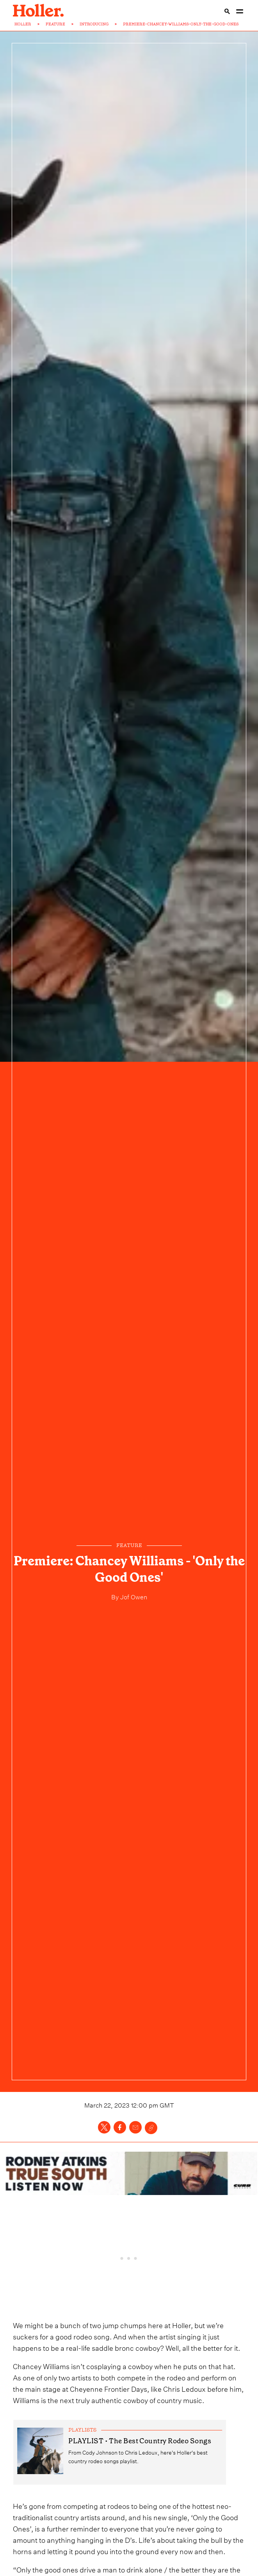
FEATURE (55, 24)
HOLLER (22, 24)
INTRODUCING (94, 24)
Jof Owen (133, 1596)
